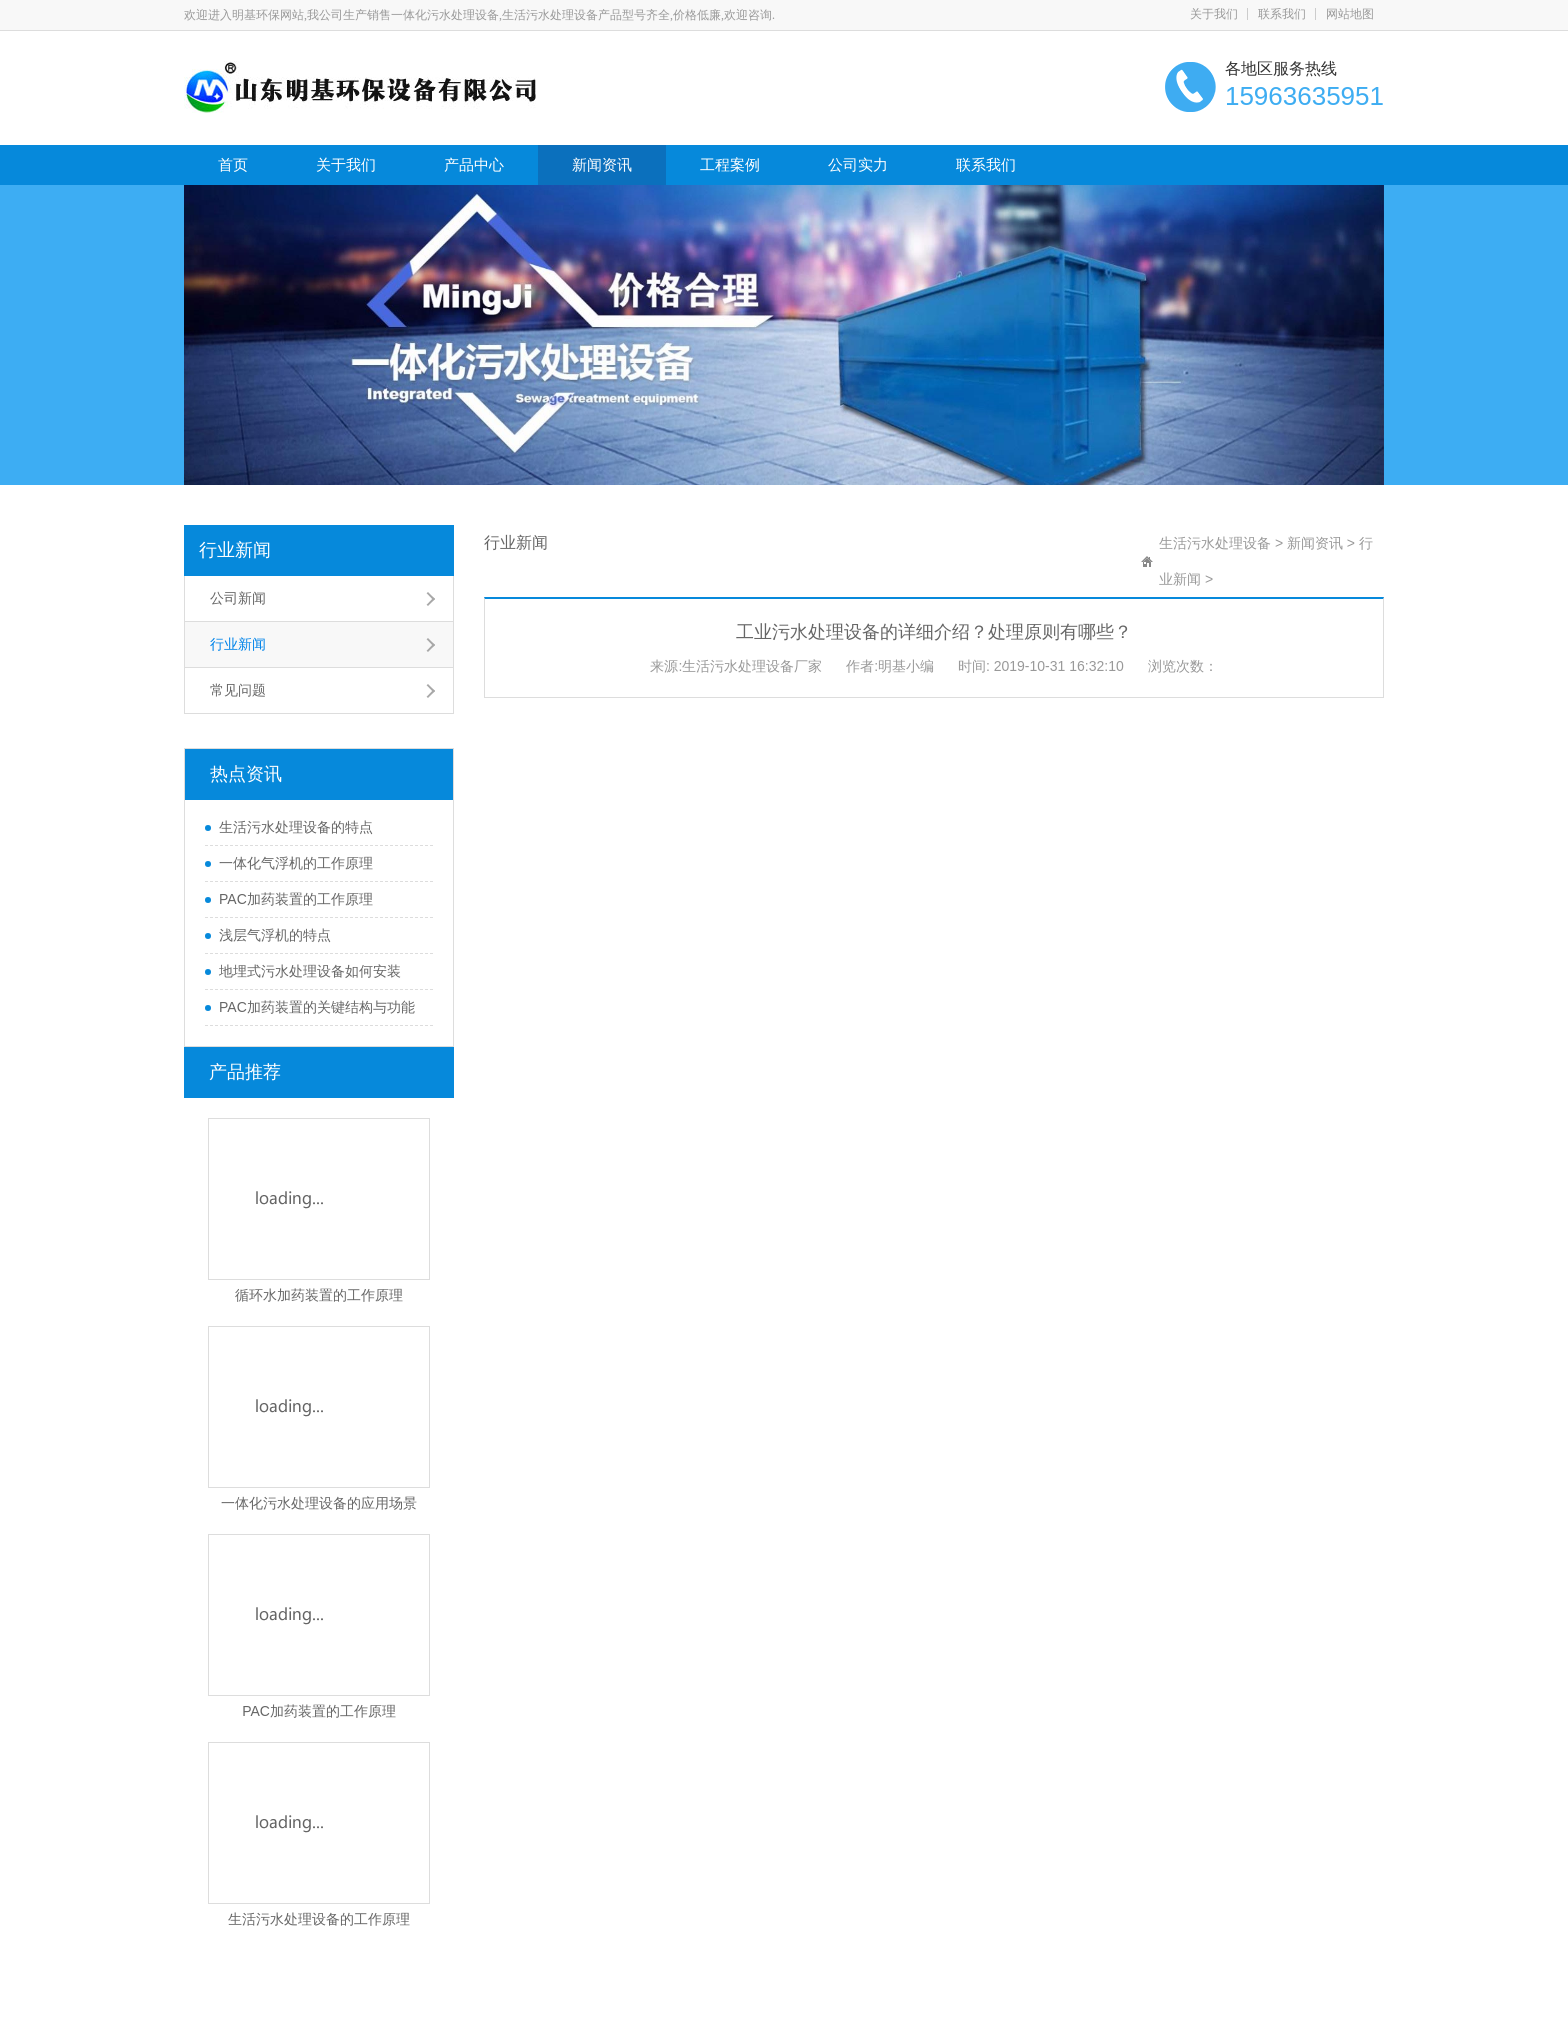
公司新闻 (238, 598)
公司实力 (858, 164)
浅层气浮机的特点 (275, 935)
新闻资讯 (602, 164)
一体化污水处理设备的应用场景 (319, 1503)
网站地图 (1350, 14)
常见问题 (238, 690)
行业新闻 (235, 550)
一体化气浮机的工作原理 (296, 863)
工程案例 (730, 164)
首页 (233, 164)
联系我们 (1282, 14)
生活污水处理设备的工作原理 (319, 1919)
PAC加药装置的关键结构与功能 (317, 1007)
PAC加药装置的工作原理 (296, 899)
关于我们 (1214, 14)
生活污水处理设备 (1215, 543)
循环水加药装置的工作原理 (319, 1295)
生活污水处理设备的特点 (296, 827)
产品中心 (474, 164)
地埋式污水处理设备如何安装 (310, 971)
